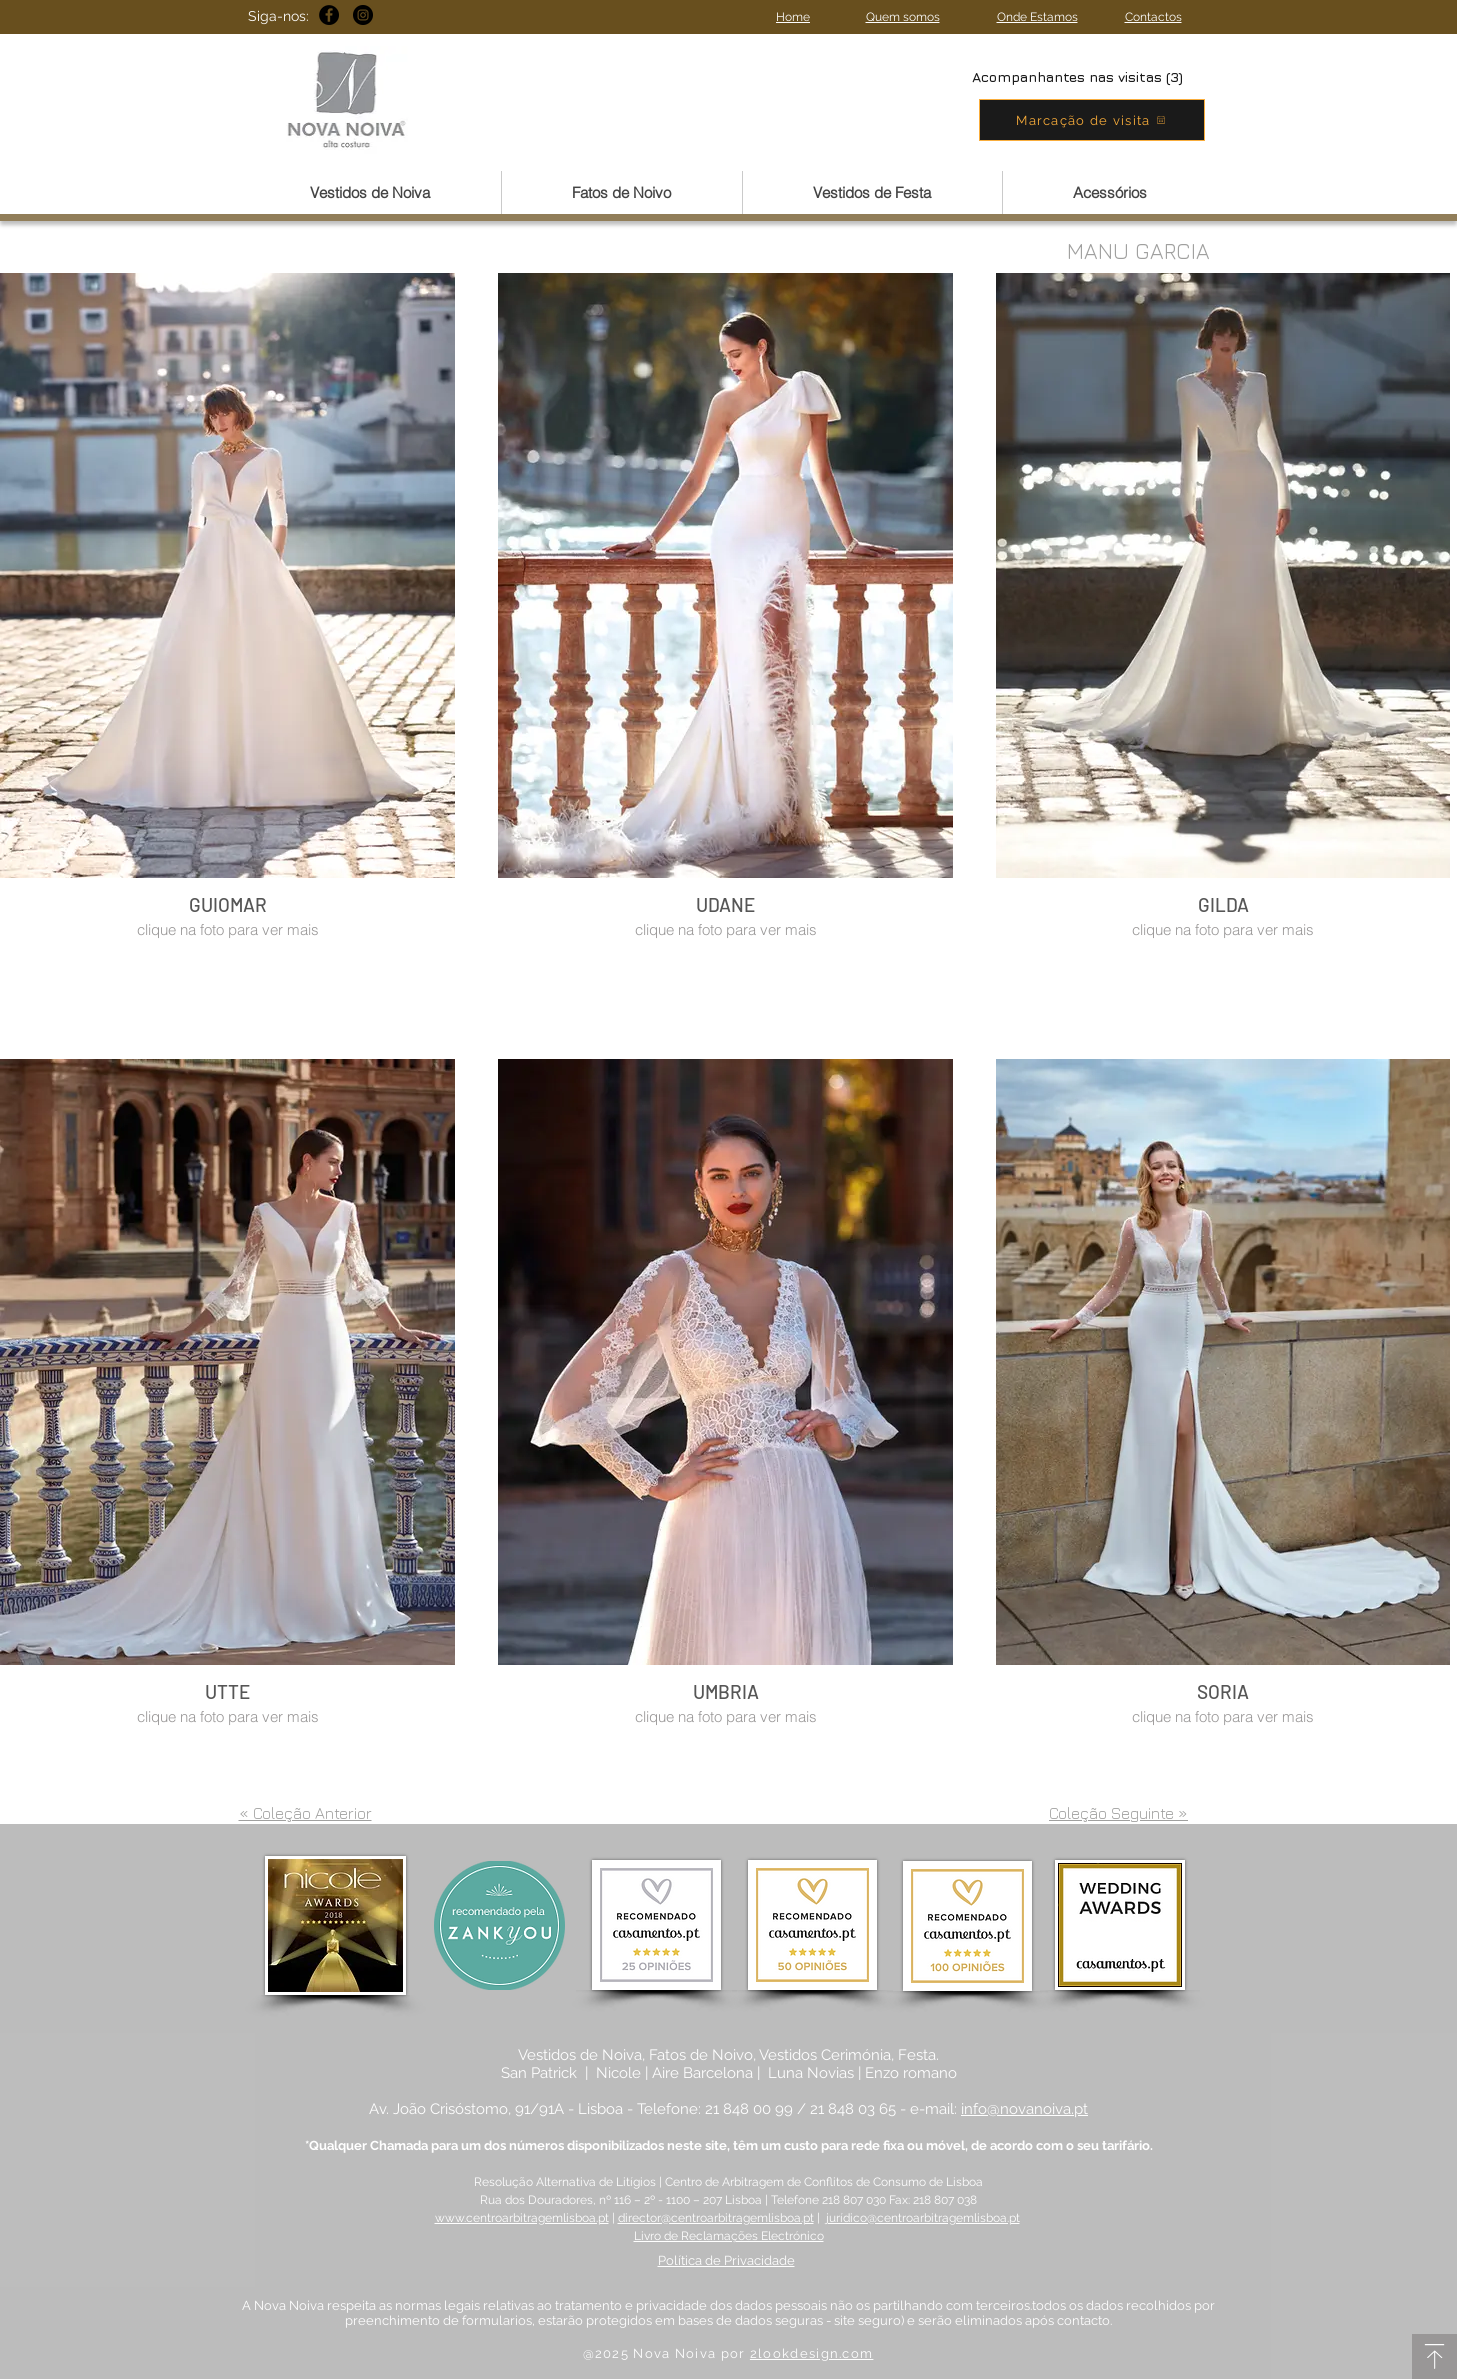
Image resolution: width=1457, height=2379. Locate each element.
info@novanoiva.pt (1024, 2109)
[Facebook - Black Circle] (329, 15)
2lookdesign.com (812, 2353)
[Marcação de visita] (1092, 120)
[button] (370, 192)
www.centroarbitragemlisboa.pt (522, 2218)
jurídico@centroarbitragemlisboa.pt (923, 2218)
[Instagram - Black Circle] (363, 15)
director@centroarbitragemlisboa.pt (716, 2218)
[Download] (1434, 2356)
